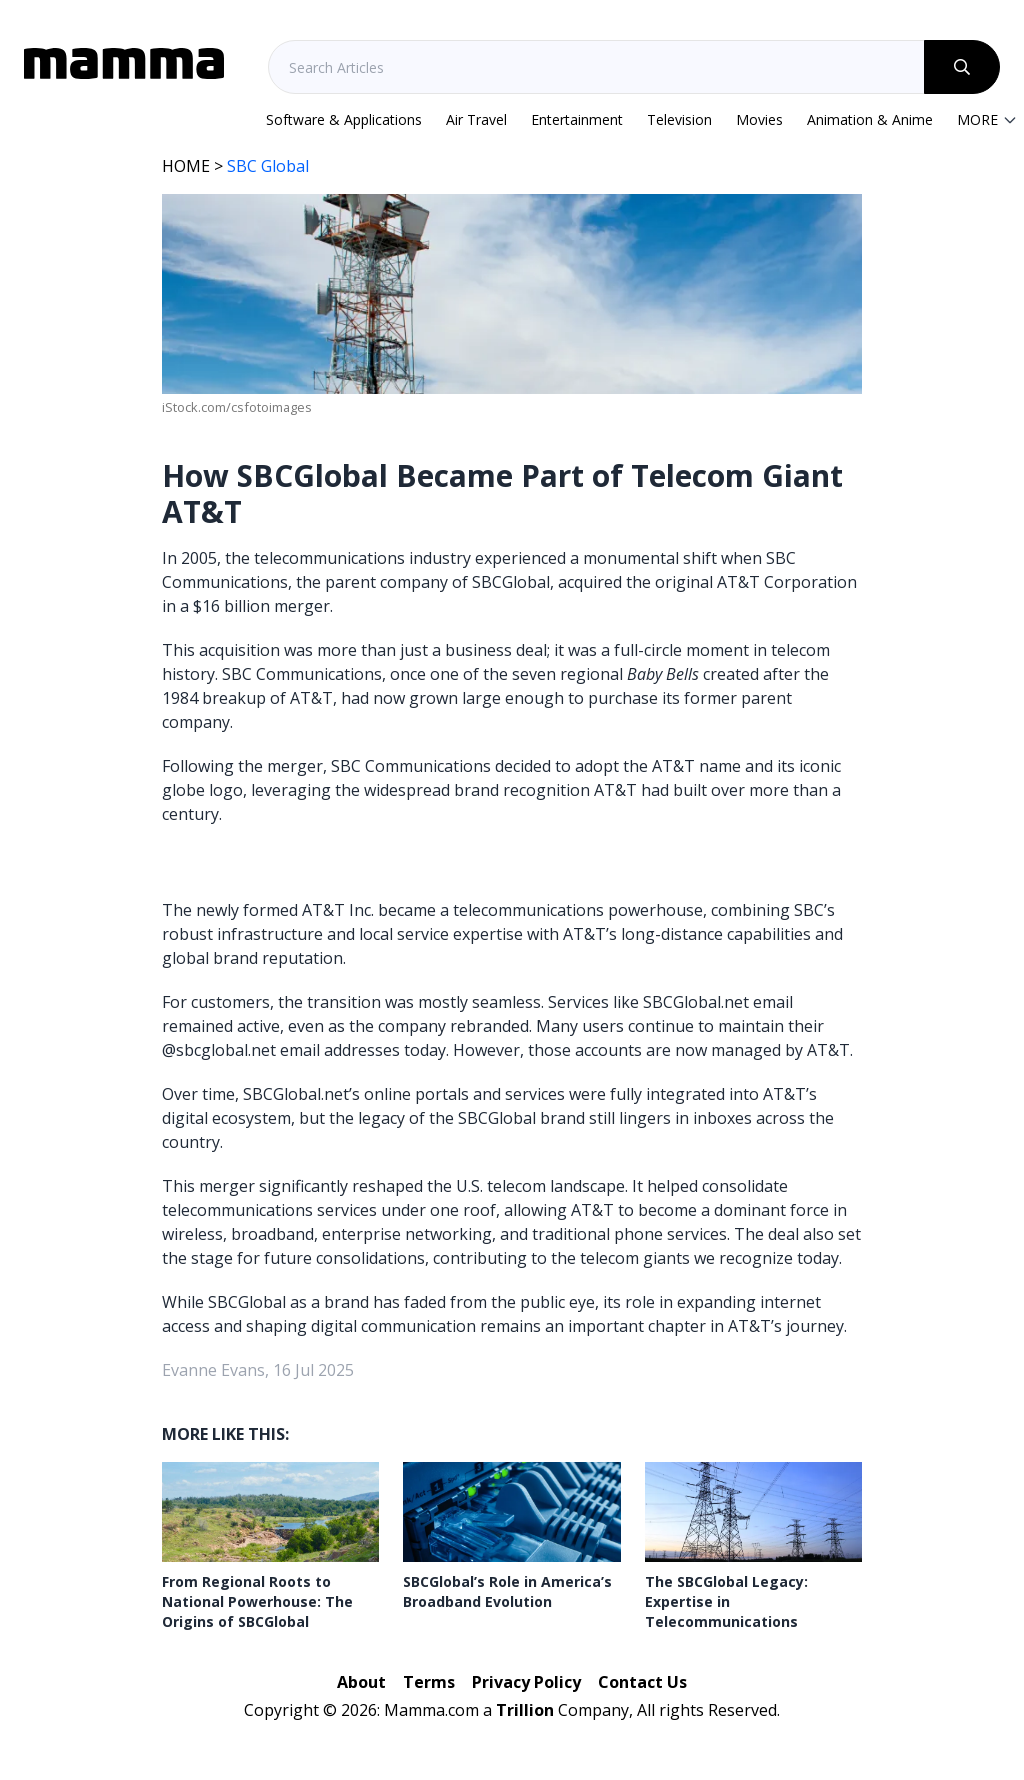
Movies (759, 119)
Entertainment (577, 119)
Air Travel (476, 119)
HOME (186, 166)
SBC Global (268, 166)
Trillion (525, 1710)
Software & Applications (344, 119)
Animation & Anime (870, 119)
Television (679, 119)
